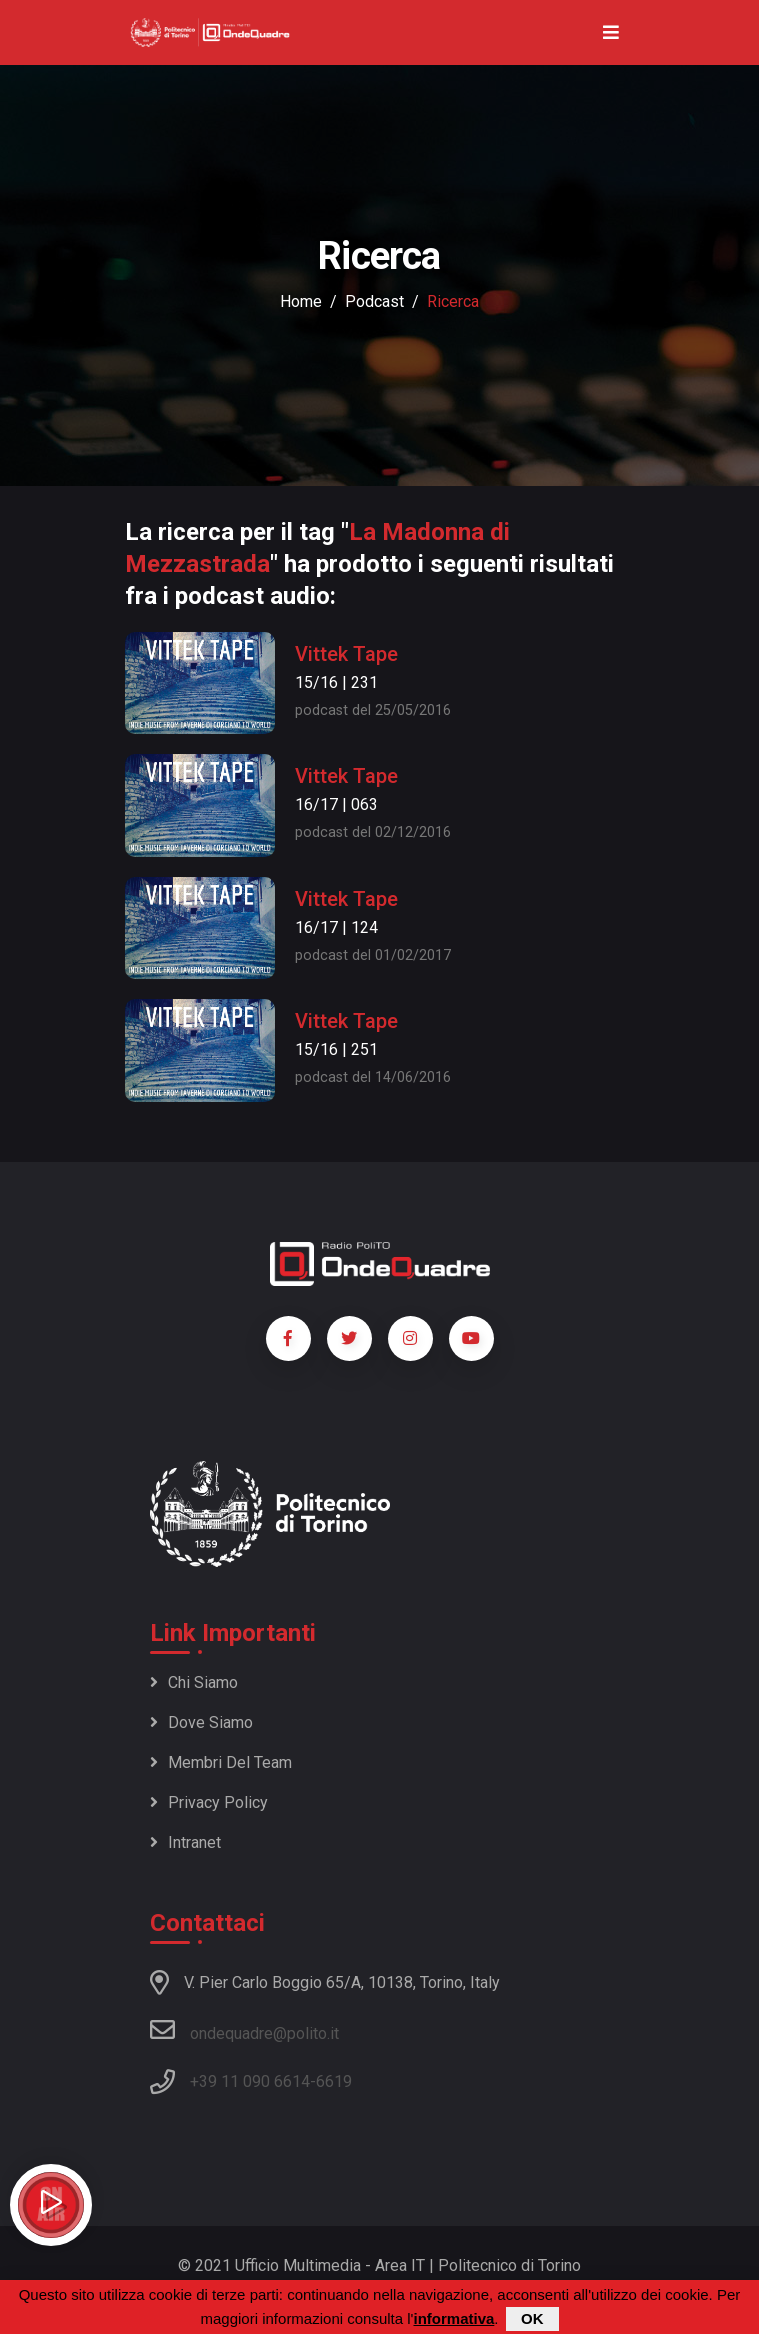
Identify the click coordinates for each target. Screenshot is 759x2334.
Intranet (185, 1842)
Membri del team (221, 1762)
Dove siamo (201, 1722)
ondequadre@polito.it (244, 2030)
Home (301, 301)
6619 (334, 2081)
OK (532, 2318)
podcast (374, 301)
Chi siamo (194, 1682)
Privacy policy (209, 1802)
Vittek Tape (346, 654)
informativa (453, 2318)
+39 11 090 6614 (250, 2081)
